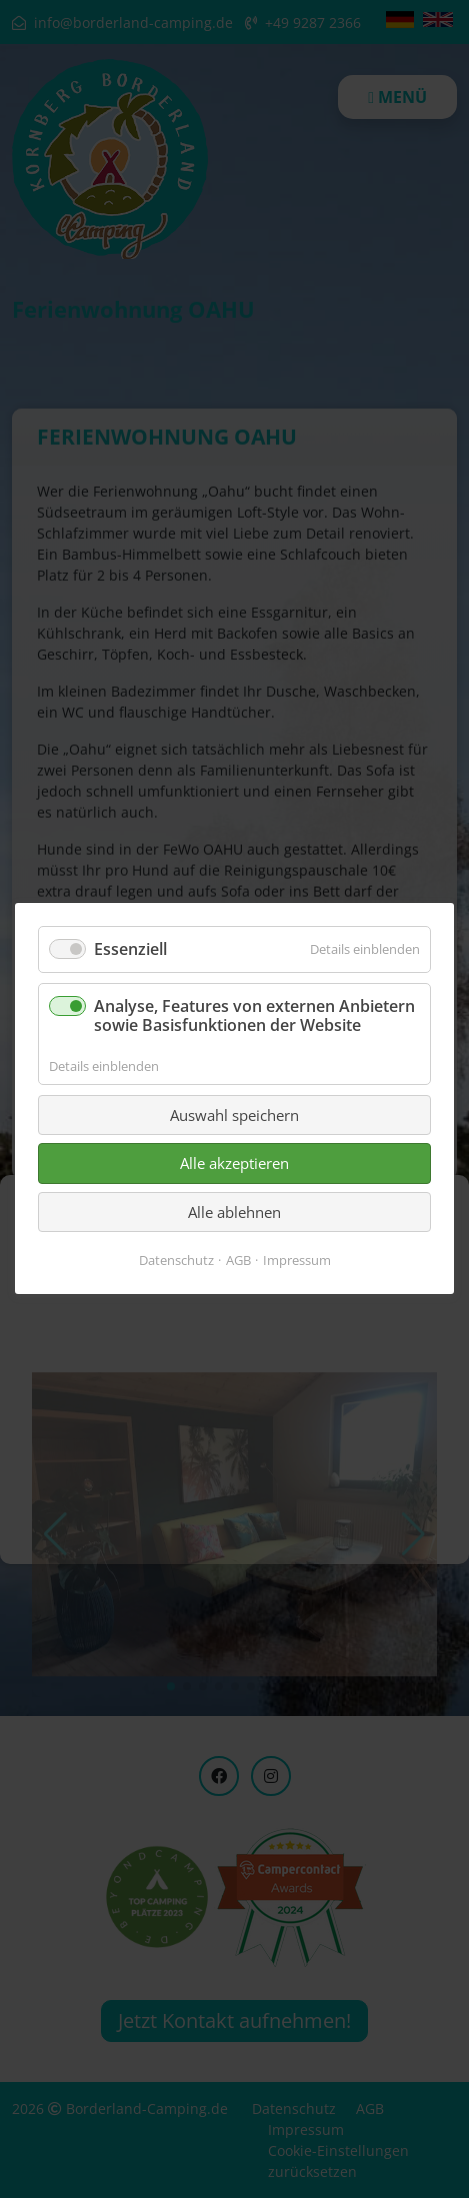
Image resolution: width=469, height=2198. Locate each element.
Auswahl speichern (234, 1115)
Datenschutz (176, 1261)
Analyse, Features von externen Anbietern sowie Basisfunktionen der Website (254, 1016)
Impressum (297, 1261)
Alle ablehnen (234, 1212)
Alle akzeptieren (234, 1164)
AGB (238, 1261)
